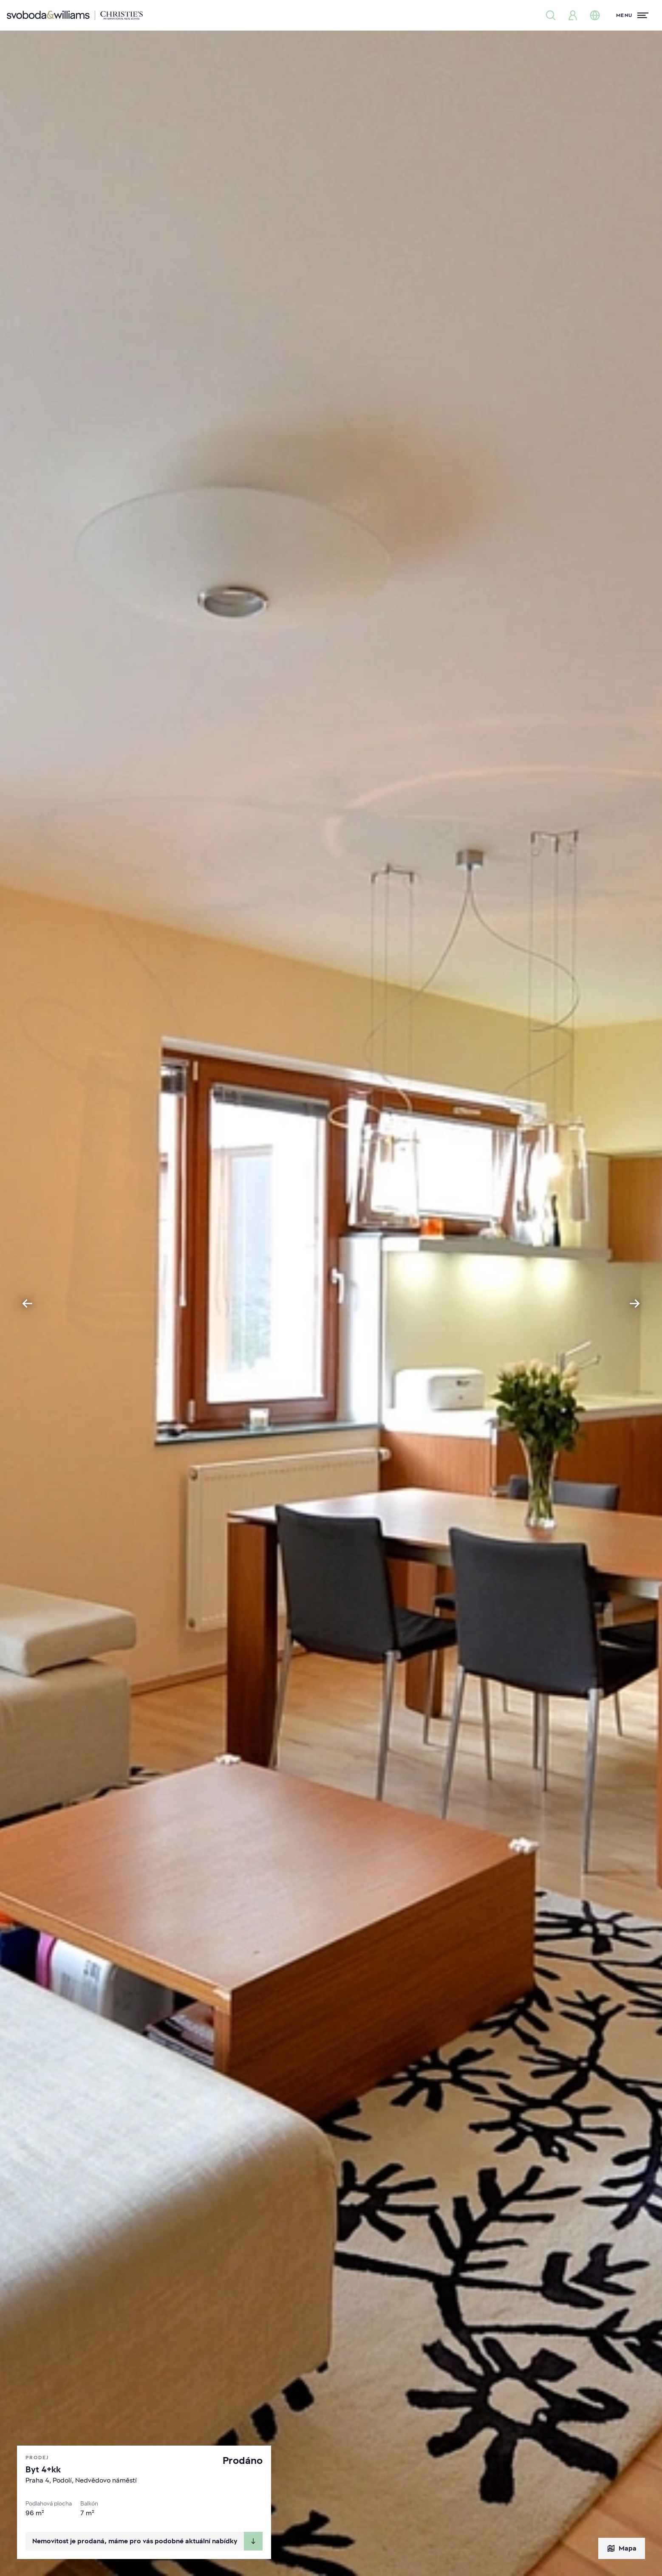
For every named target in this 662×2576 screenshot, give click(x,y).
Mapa (622, 2548)
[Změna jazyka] (595, 15)
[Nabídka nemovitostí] (551, 15)
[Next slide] (635, 1303)
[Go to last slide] (27, 1303)
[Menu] (632, 15)
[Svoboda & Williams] (75, 15)
